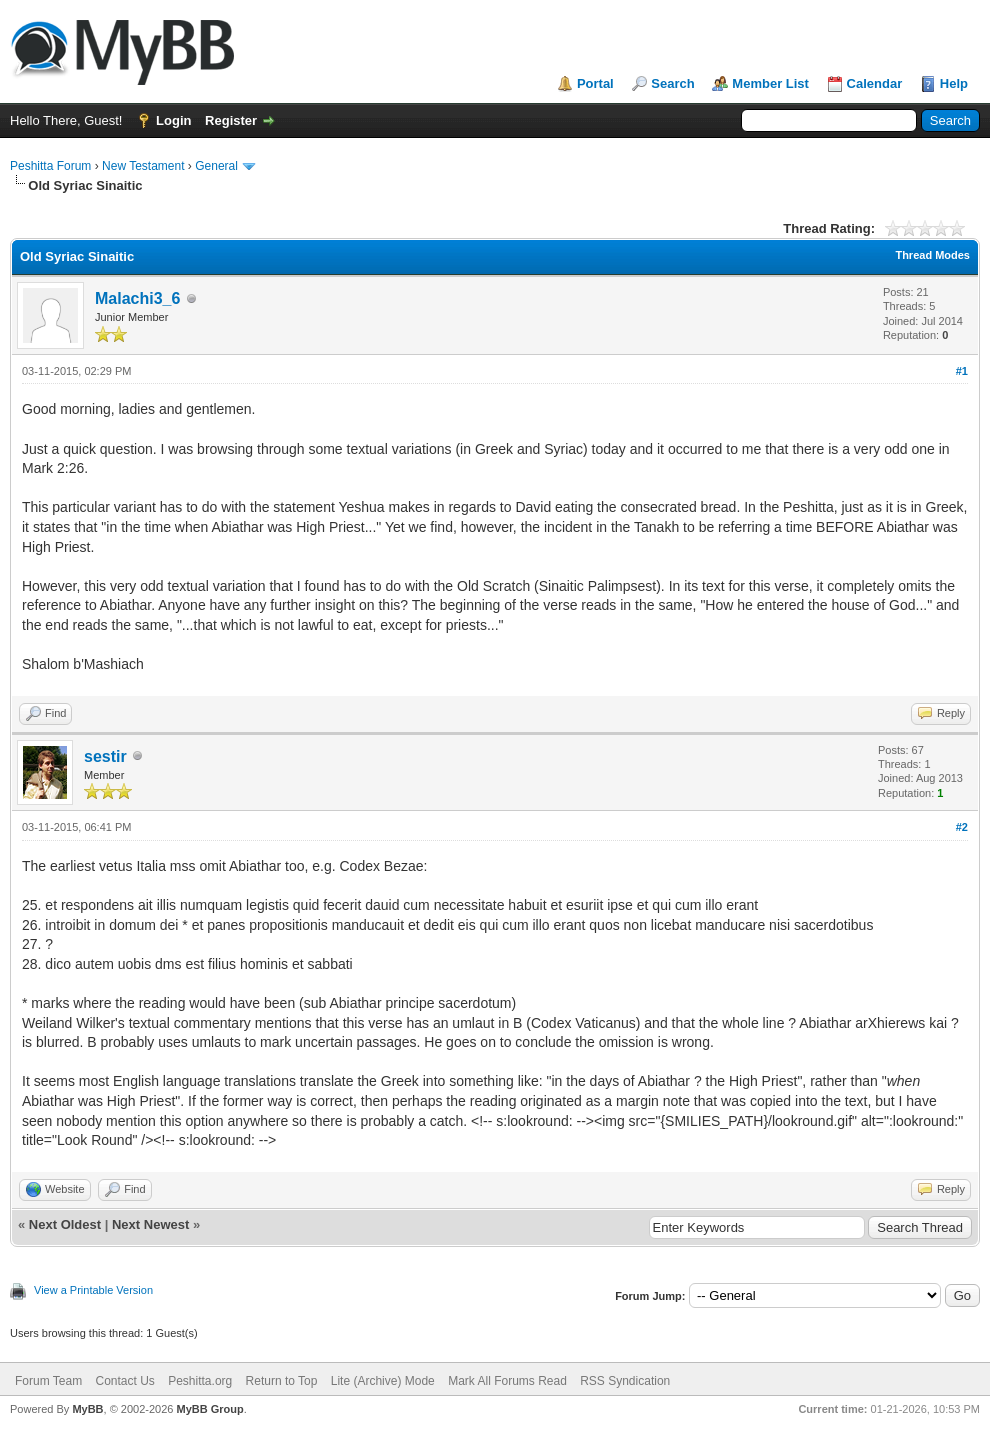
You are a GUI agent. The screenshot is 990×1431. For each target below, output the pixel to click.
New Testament (143, 166)
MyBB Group (209, 1409)
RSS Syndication (625, 1381)
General (216, 166)
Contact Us (124, 1381)
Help (954, 83)
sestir (105, 756)
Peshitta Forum (50, 166)
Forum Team (48, 1381)
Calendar (875, 83)
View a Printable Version (93, 1290)
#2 (962, 827)
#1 (962, 371)
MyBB (87, 1409)
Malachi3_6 (137, 298)
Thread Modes (932, 255)
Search (672, 83)
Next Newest (150, 1224)
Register (231, 120)
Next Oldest (65, 1224)
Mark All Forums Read (507, 1381)
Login (173, 120)
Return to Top (282, 1381)
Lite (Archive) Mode (383, 1381)
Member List (770, 83)
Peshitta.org (200, 1381)
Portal (595, 83)
